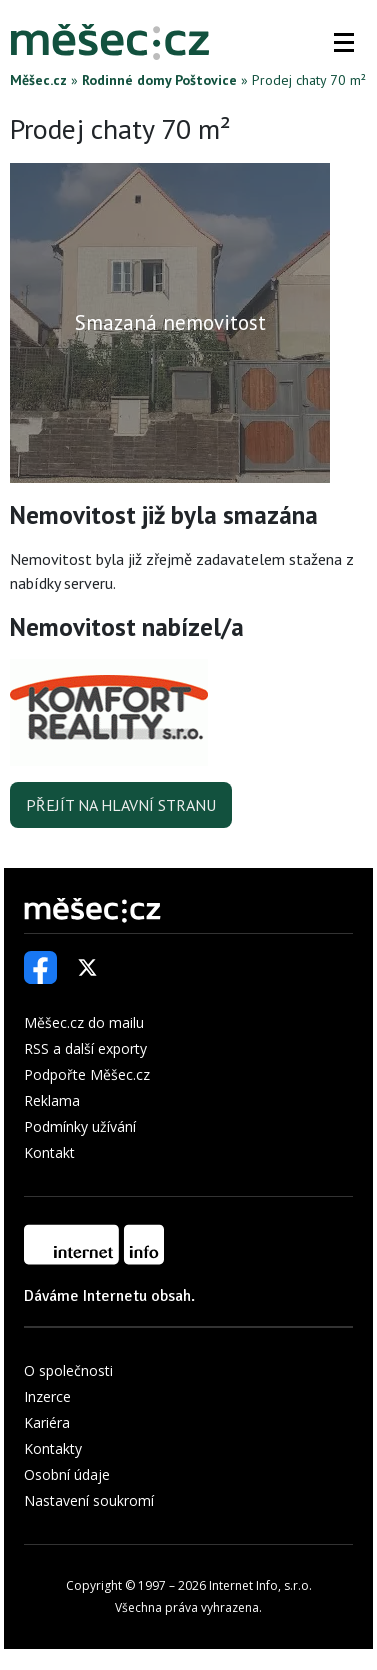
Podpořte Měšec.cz (87, 1074)
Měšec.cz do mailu (84, 1022)
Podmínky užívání (80, 1126)
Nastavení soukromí (89, 1500)
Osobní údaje (67, 1474)
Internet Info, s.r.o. (260, 1585)
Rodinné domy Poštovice (159, 80)
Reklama (52, 1100)
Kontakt (49, 1152)
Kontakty (53, 1448)
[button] (344, 42)
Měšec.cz (38, 80)
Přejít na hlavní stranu (121, 805)
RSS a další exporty (85, 1048)
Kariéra (47, 1422)
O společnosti (68, 1370)
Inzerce (47, 1396)
